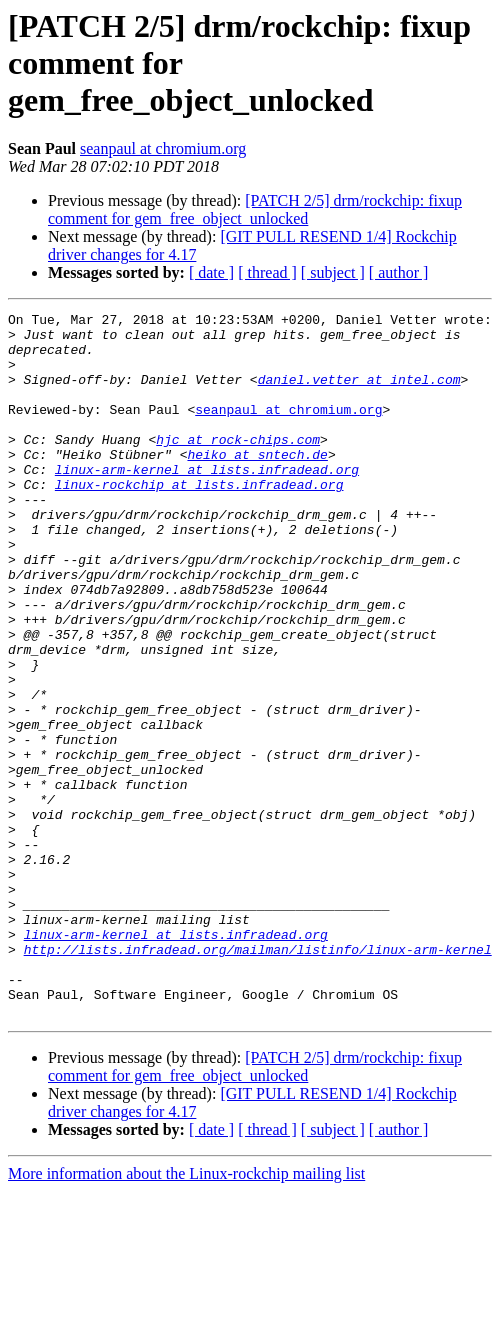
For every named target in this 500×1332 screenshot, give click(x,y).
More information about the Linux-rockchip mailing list (186, 1314)
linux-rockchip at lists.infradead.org (199, 520)
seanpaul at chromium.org (163, 148)
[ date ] (211, 272)
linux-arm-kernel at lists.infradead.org (207, 502)
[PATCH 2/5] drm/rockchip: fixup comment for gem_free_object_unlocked (255, 209)
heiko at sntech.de (257, 484)
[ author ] (399, 272)
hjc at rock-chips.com (238, 466)
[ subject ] (333, 272)
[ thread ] (267, 272)
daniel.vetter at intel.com (359, 394)
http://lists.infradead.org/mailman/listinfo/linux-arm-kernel (258, 1078)
